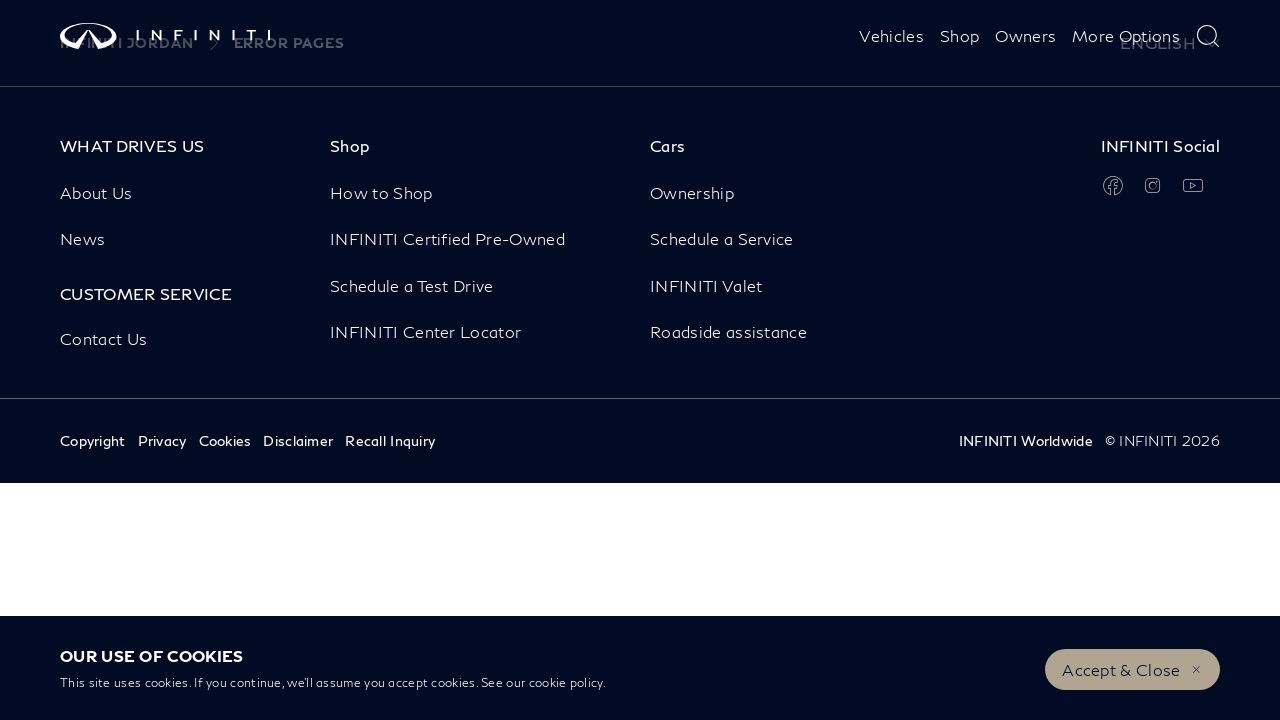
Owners (1025, 35)
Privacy (162, 440)
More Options (1126, 35)
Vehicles (891, 35)
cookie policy (566, 682)
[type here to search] (1208, 36)
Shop (959, 35)
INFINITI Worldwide (1026, 440)
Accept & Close (1121, 669)
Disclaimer (298, 440)
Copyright (93, 440)
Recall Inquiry (390, 440)
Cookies (225, 440)
